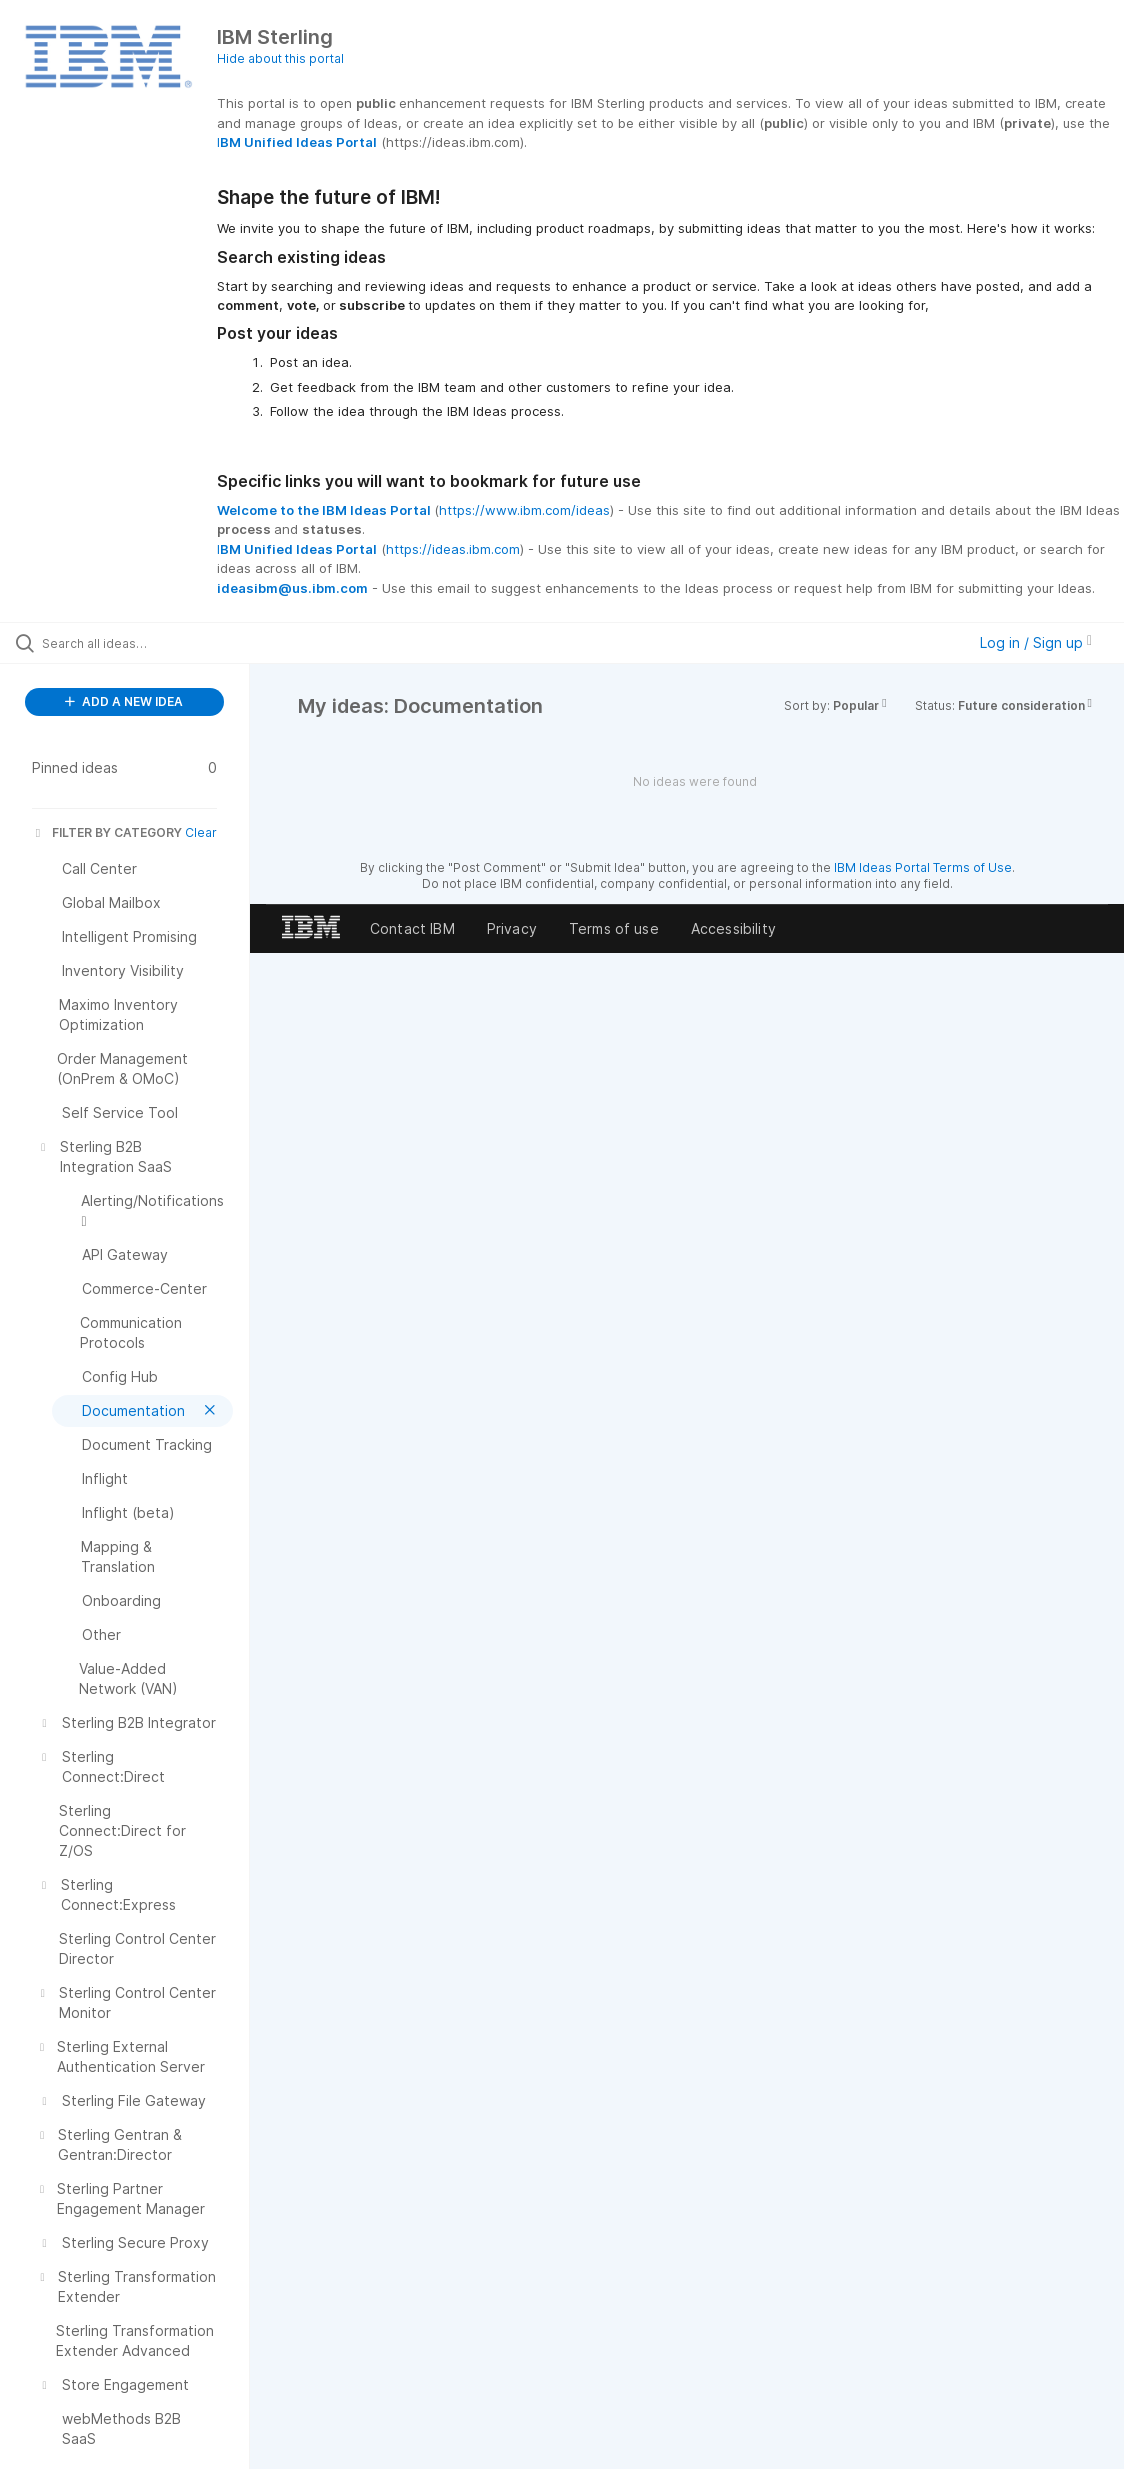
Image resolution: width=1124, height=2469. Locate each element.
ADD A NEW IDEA (124, 701)
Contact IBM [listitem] (412, 928)
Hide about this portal (280, 58)
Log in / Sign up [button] (1036, 642)
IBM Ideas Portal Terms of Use (923, 867)
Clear (201, 832)
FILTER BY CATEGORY (107, 832)
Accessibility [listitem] (733, 928)
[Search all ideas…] (137, 643)
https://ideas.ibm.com (453, 549)
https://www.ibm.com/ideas (524, 510)
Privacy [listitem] (512, 928)
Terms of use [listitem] (614, 928)
